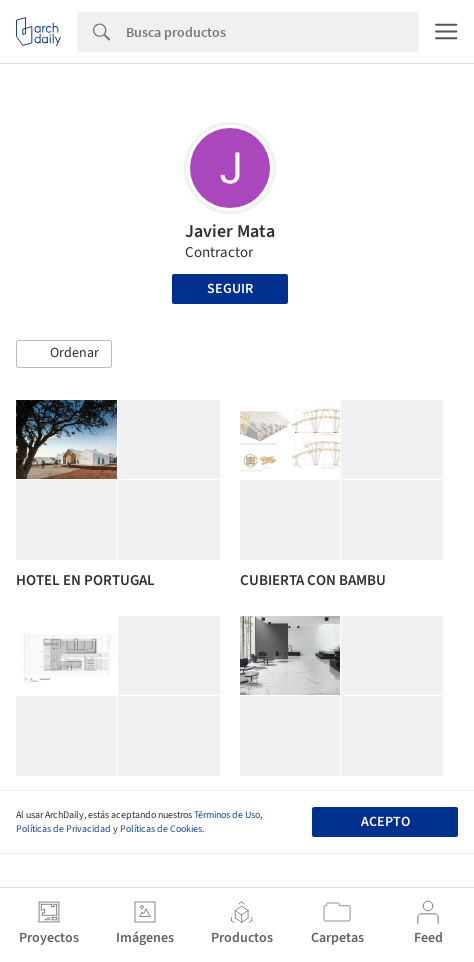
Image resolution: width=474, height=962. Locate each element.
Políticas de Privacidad (63, 829)
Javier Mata (230, 231)
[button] (64, 354)
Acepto (385, 822)
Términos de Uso (227, 815)
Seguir (230, 289)
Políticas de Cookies (161, 829)
